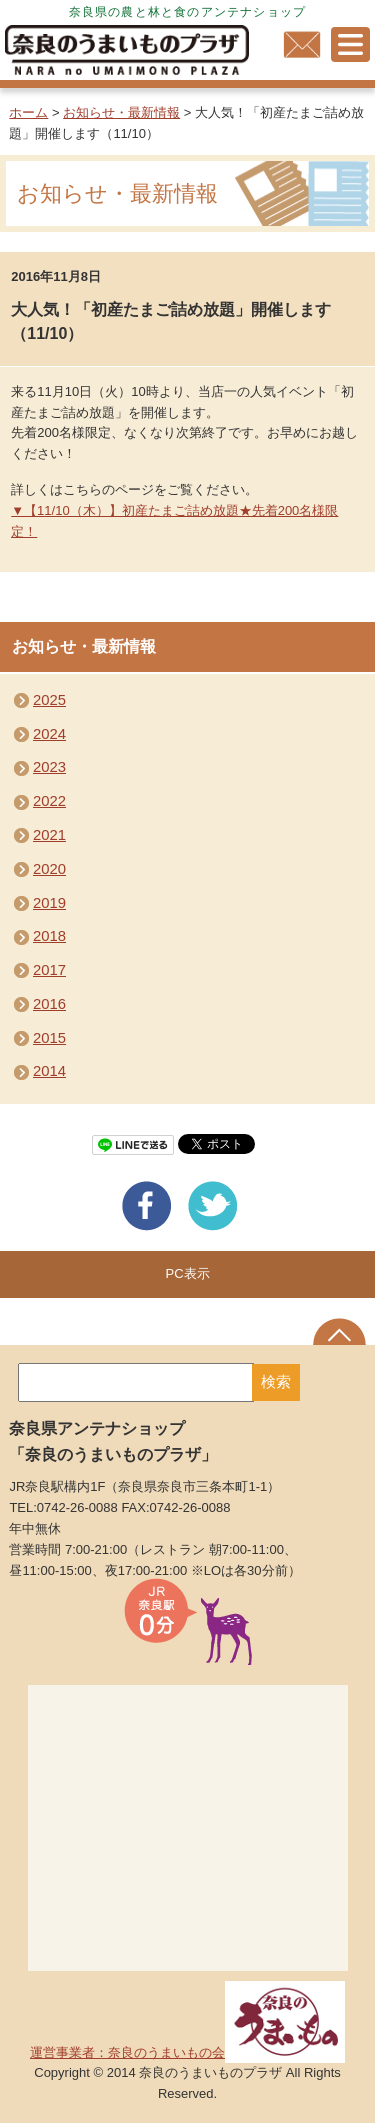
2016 (49, 1004)
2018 (49, 936)
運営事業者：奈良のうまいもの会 (187, 2052)
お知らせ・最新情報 (121, 112)
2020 (49, 869)
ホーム (28, 112)
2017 (49, 970)
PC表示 (187, 1273)
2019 (49, 903)
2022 (49, 801)
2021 (49, 835)
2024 (49, 734)
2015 (49, 1038)
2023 (49, 767)
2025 (49, 700)
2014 (49, 1071)
